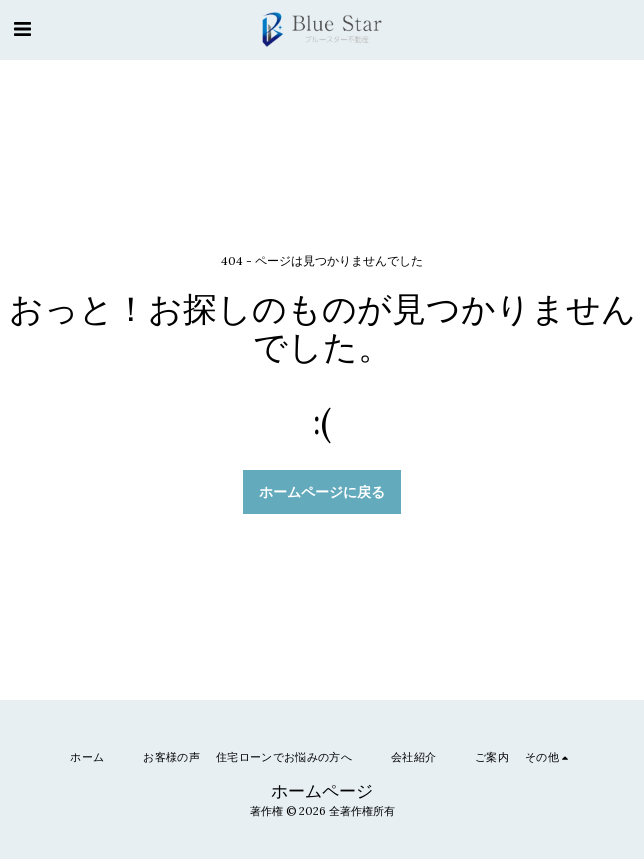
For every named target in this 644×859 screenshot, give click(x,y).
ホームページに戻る (322, 492)
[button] (22, 28)
